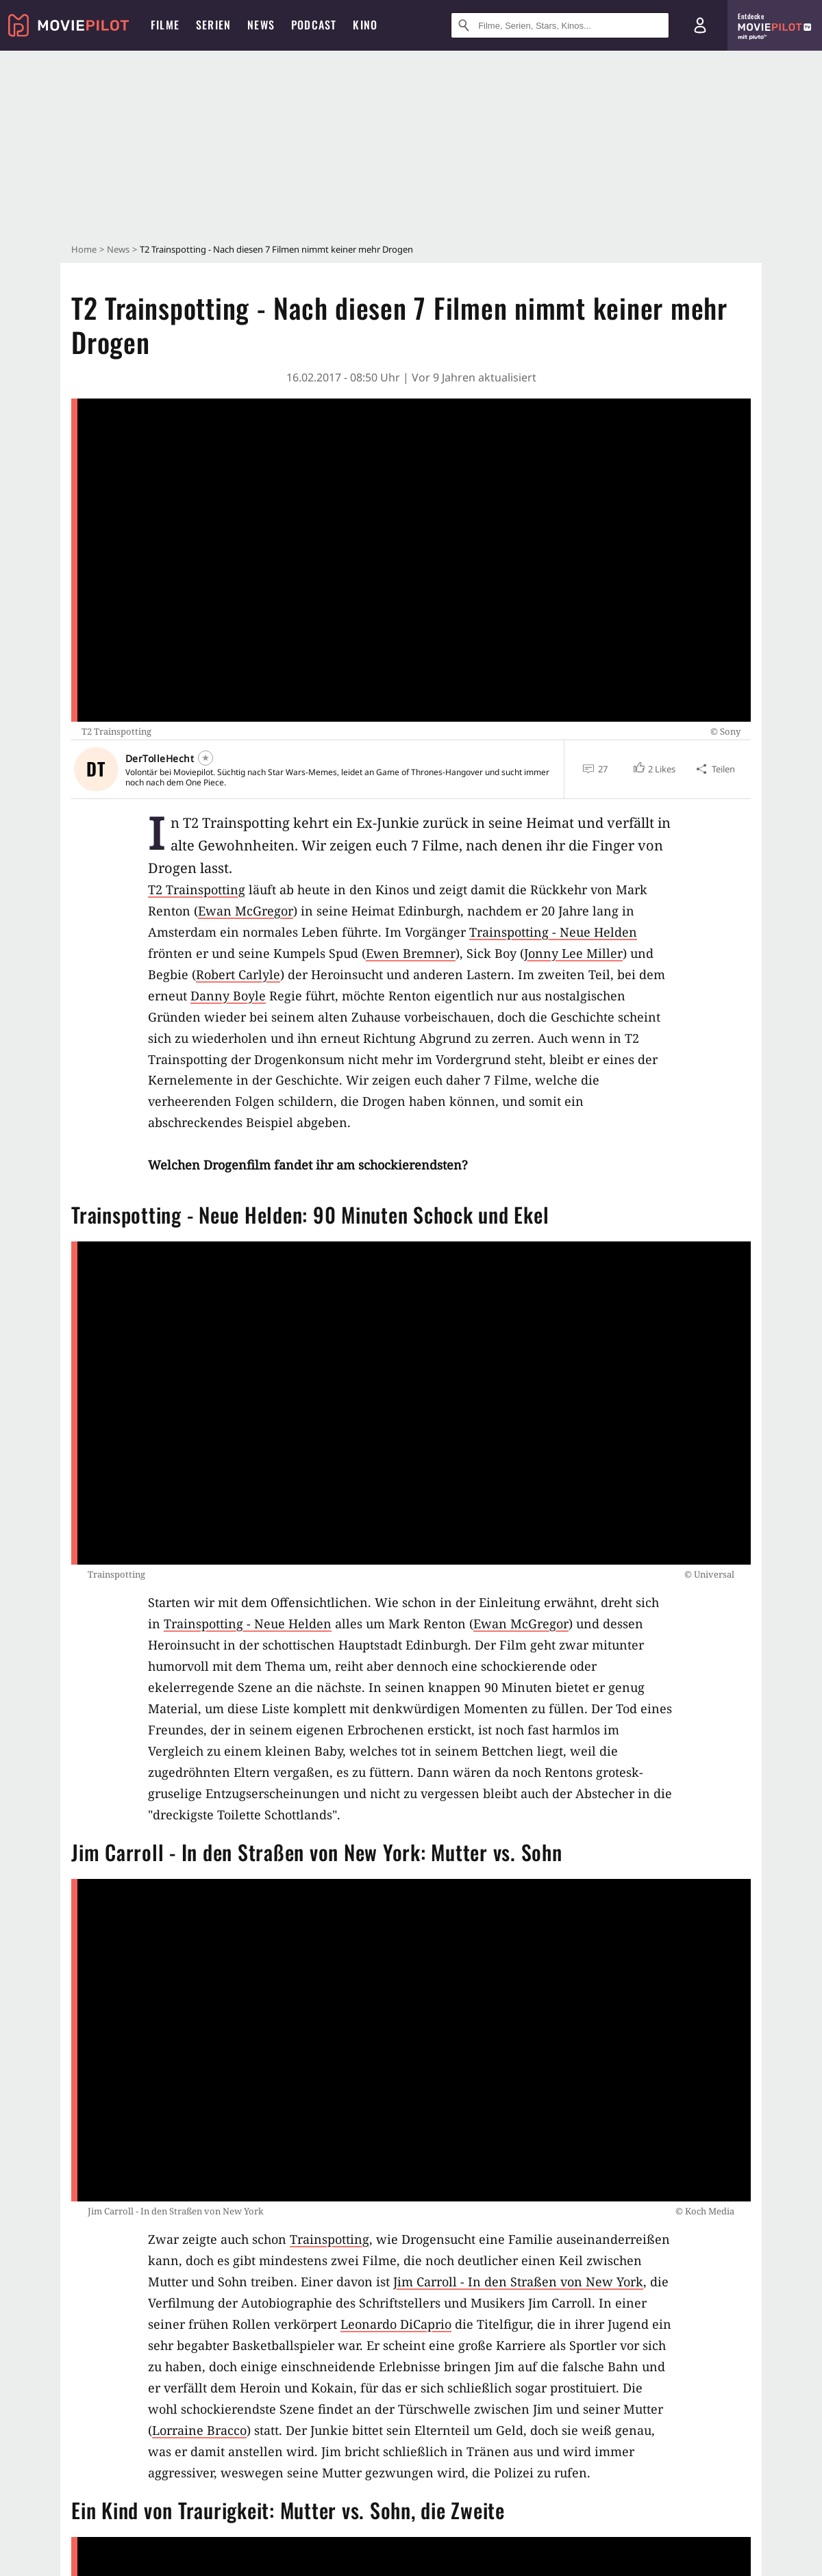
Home (84, 249)
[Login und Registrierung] (700, 25)
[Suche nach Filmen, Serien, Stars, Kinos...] (560, 25)
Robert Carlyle (238, 974)
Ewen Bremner (411, 953)
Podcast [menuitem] (313, 24)
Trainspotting (329, 2239)
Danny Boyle (228, 995)
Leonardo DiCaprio (395, 2324)
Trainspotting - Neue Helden (553, 932)
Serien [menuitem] (213, 24)
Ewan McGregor (245, 910)
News (118, 249)
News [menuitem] (261, 24)
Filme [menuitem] (165, 24)
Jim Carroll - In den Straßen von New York (518, 2281)
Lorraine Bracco (199, 2430)
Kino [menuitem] (365, 24)
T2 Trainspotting (196, 889)
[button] (654, 769)
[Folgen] (205, 758)
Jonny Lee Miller (573, 953)
